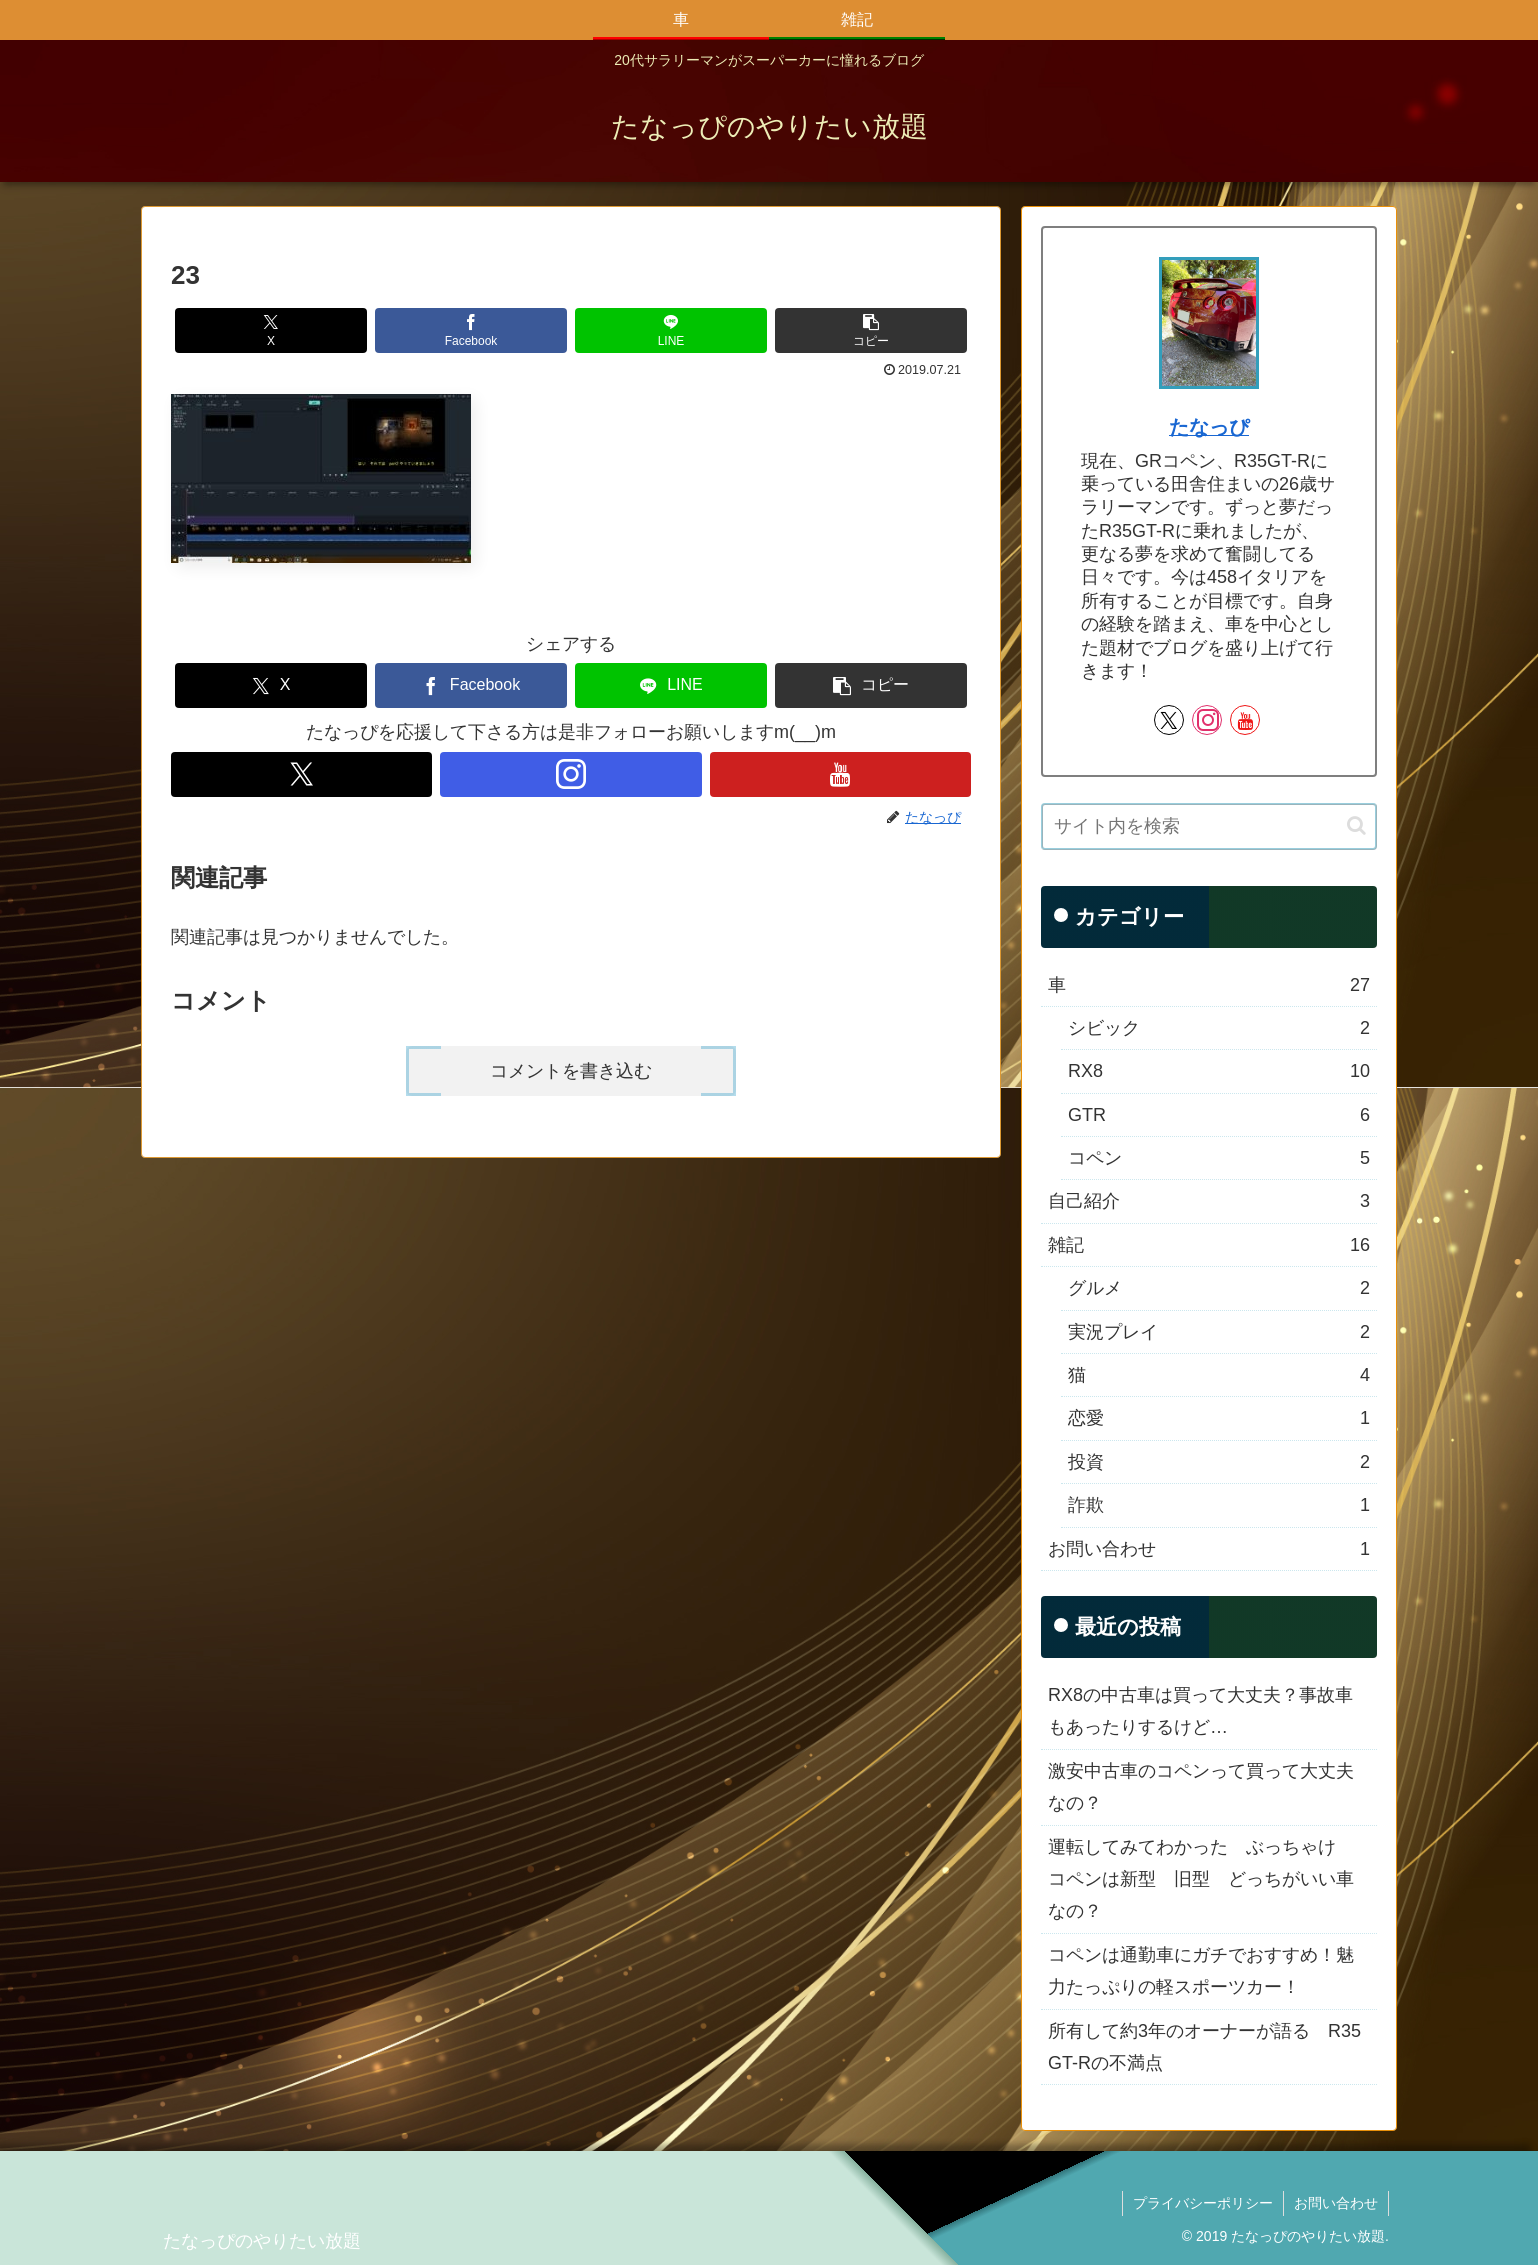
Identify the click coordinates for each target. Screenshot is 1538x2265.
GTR (1219, 1115)
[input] (1209, 826)
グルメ (1219, 1288)
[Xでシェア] (271, 330)
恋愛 (1219, 1418)
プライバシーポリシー (1203, 2203)
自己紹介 (1209, 1201)
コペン (1219, 1158)
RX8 (1219, 1071)
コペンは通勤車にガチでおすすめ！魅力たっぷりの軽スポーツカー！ (1201, 1971)
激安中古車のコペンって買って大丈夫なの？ (1201, 1787)
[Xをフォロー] (301, 774)
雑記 (1209, 1245)
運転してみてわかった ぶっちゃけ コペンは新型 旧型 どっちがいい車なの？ (1201, 1879)
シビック (1219, 1028)
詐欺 (1219, 1505)
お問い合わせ (1209, 1549)
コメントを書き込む (571, 1071)
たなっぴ (1209, 427)
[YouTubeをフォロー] (840, 774)
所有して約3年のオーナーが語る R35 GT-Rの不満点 (1204, 2047)
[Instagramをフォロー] (570, 774)
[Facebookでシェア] (471, 330)
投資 (1219, 1462)
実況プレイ (1219, 1332)
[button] (871, 330)
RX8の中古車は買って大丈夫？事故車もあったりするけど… (1200, 1711)
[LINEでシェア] (671, 330)
